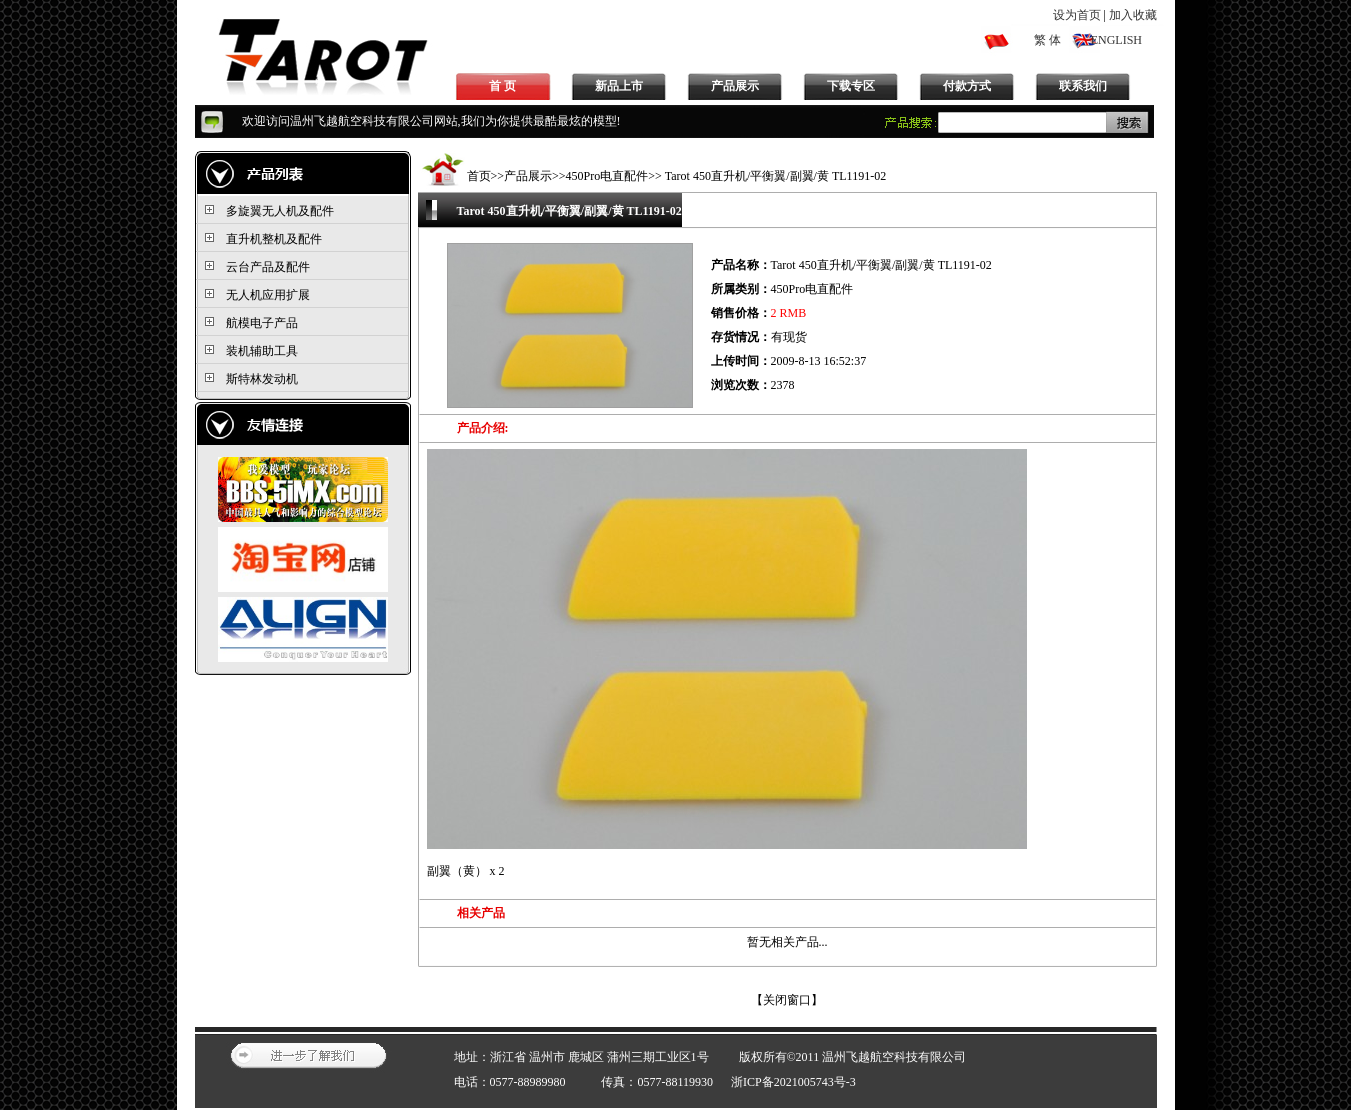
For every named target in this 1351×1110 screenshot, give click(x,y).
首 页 (502, 86)
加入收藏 (1133, 15)
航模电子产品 (262, 323)
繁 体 (1047, 40)
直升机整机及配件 (274, 239)
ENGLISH (1116, 40)
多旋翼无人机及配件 (280, 211)
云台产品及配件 (268, 267)
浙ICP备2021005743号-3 (793, 1082)
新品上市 (619, 86)
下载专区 (851, 86)
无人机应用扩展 (268, 295)
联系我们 (1083, 86)
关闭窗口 (787, 1000)
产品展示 (735, 86)
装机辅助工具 (262, 351)
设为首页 (1077, 15)
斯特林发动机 (262, 379)
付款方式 (967, 86)
